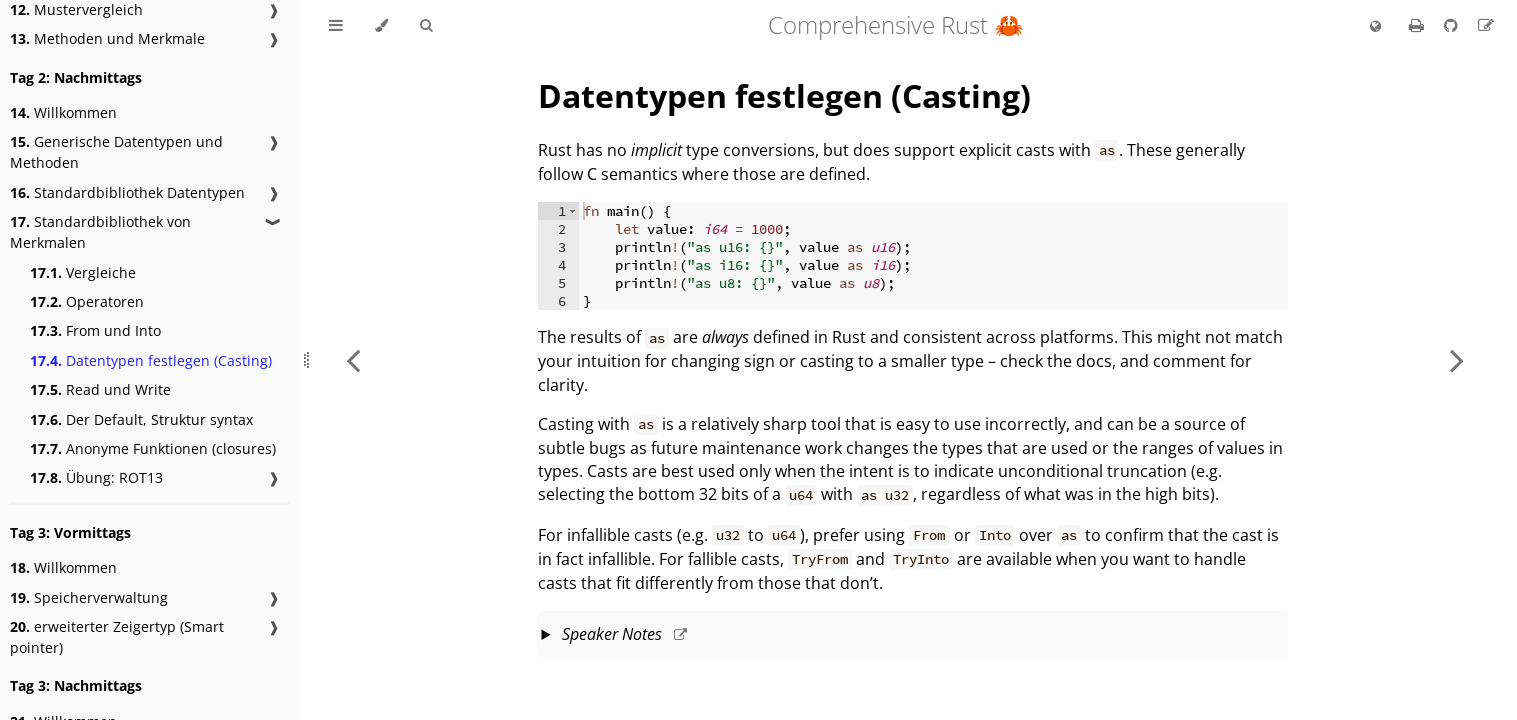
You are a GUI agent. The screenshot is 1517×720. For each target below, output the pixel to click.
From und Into (95, 330)
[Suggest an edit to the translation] (1486, 25)
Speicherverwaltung (89, 597)
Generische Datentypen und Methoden (116, 152)
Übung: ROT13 (96, 477)
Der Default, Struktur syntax (141, 419)
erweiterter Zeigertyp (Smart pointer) (117, 637)
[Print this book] (1418, 25)
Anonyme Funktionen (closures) (153, 448)
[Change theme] (381, 26)
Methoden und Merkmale (107, 38)
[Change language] (1375, 27)
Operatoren (87, 301)
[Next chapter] (1457, 360)
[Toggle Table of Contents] (336, 26)
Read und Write (100, 389)
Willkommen (63, 112)
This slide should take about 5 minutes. (913, 636)
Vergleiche (83, 272)
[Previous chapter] (353, 360)
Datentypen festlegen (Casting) (151, 360)
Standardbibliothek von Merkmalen (100, 232)
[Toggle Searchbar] (426, 26)
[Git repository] (1453, 25)
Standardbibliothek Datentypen (127, 192)
